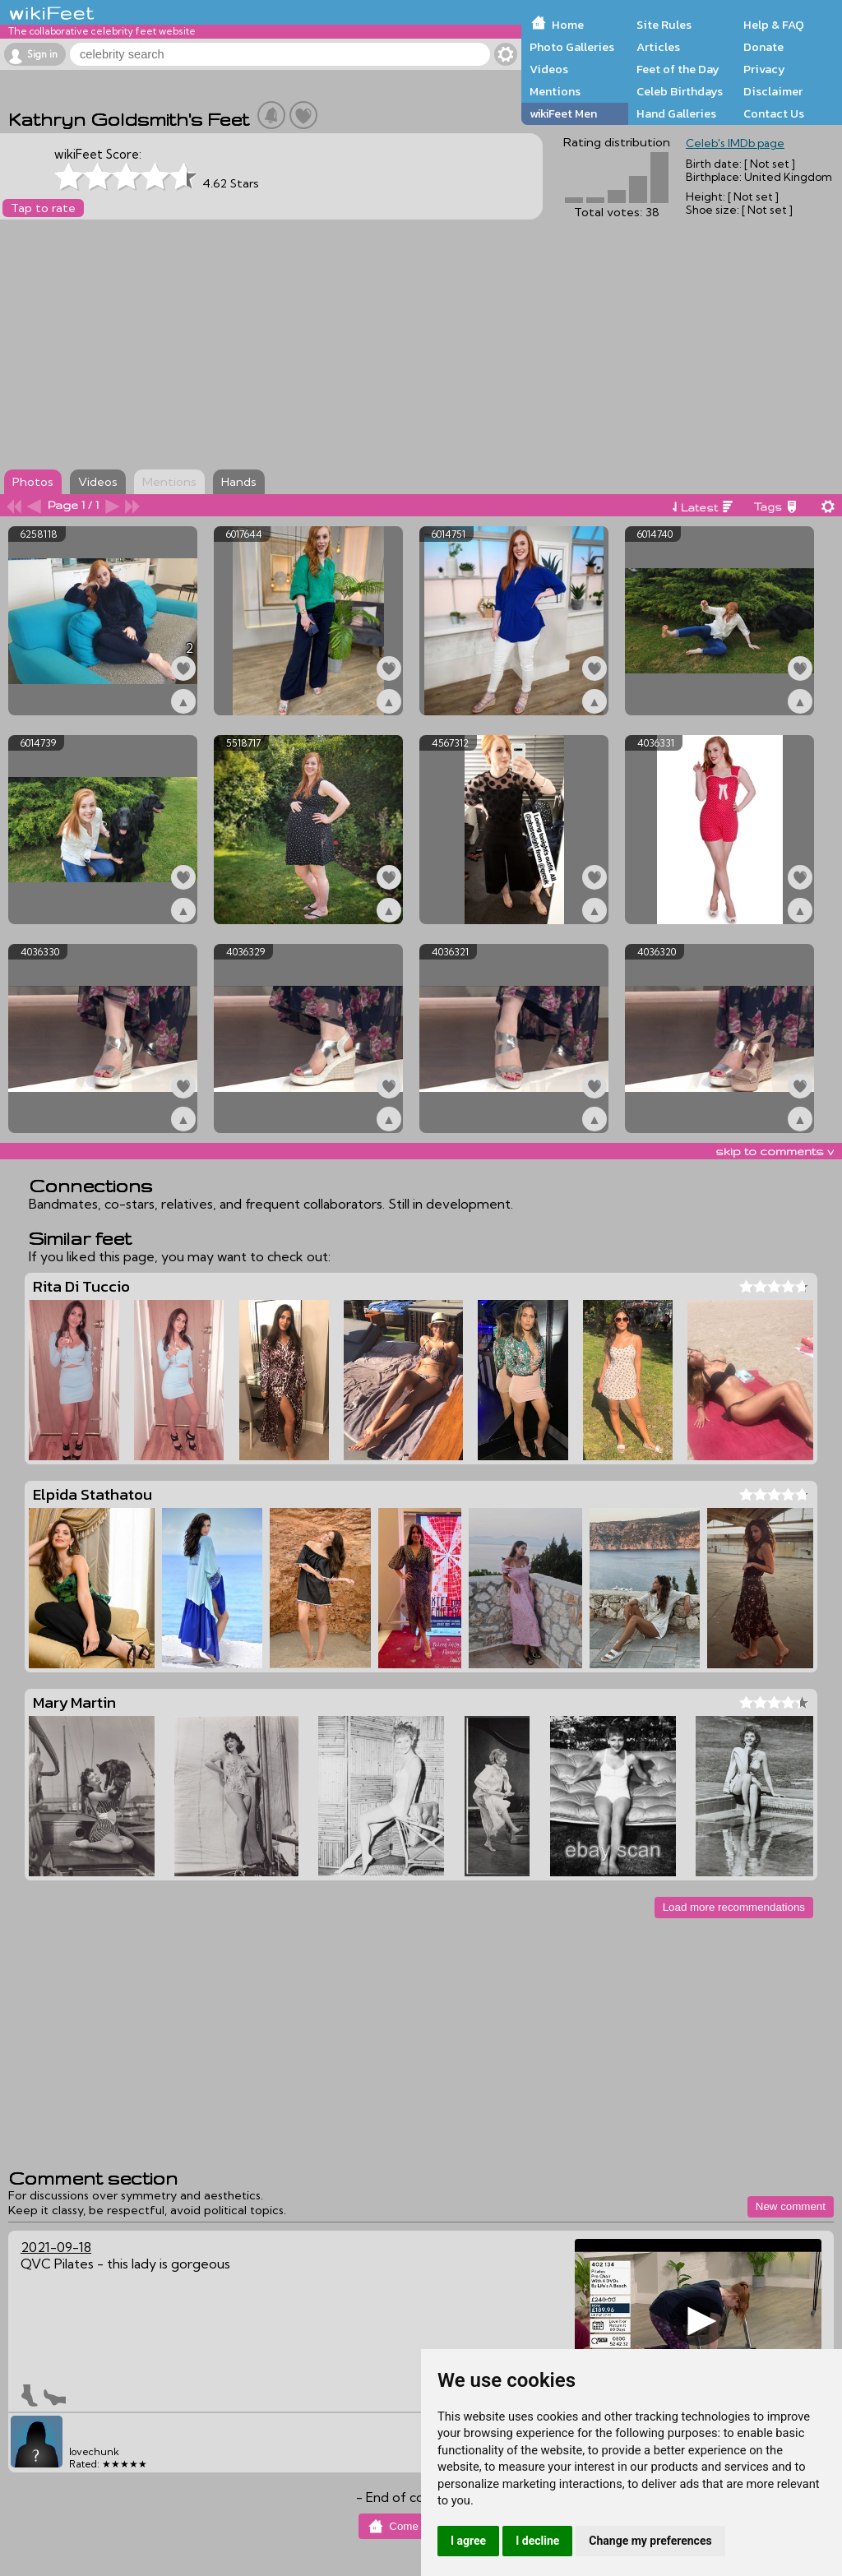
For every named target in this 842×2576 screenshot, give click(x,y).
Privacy (764, 69)
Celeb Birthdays (679, 91)
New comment (791, 2206)
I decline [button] (537, 2540)
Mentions (555, 91)
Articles (658, 47)
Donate (763, 47)
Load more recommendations (734, 1907)
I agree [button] (468, 2540)
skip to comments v (774, 1151)
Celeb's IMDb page (735, 143)
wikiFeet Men (563, 113)
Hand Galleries (676, 113)
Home (568, 25)
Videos (549, 69)
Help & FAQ (773, 25)
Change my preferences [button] (650, 2540)
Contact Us (773, 113)
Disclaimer (773, 91)
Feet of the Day (677, 69)
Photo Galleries (572, 47)
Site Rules (664, 25)
